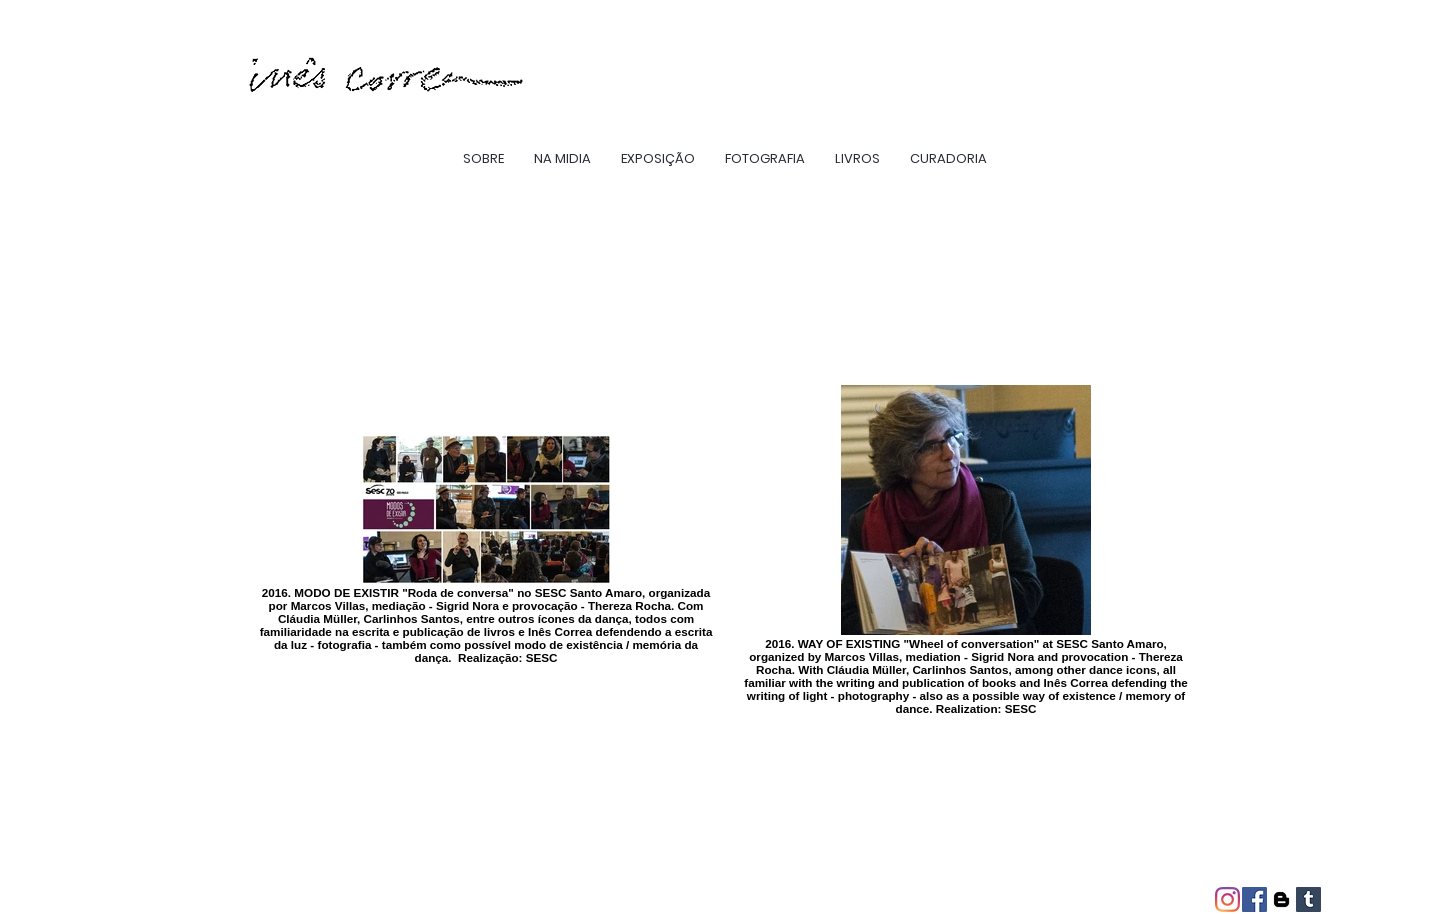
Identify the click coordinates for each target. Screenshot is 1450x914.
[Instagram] (1227, 899)
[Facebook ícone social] (1254, 899)
